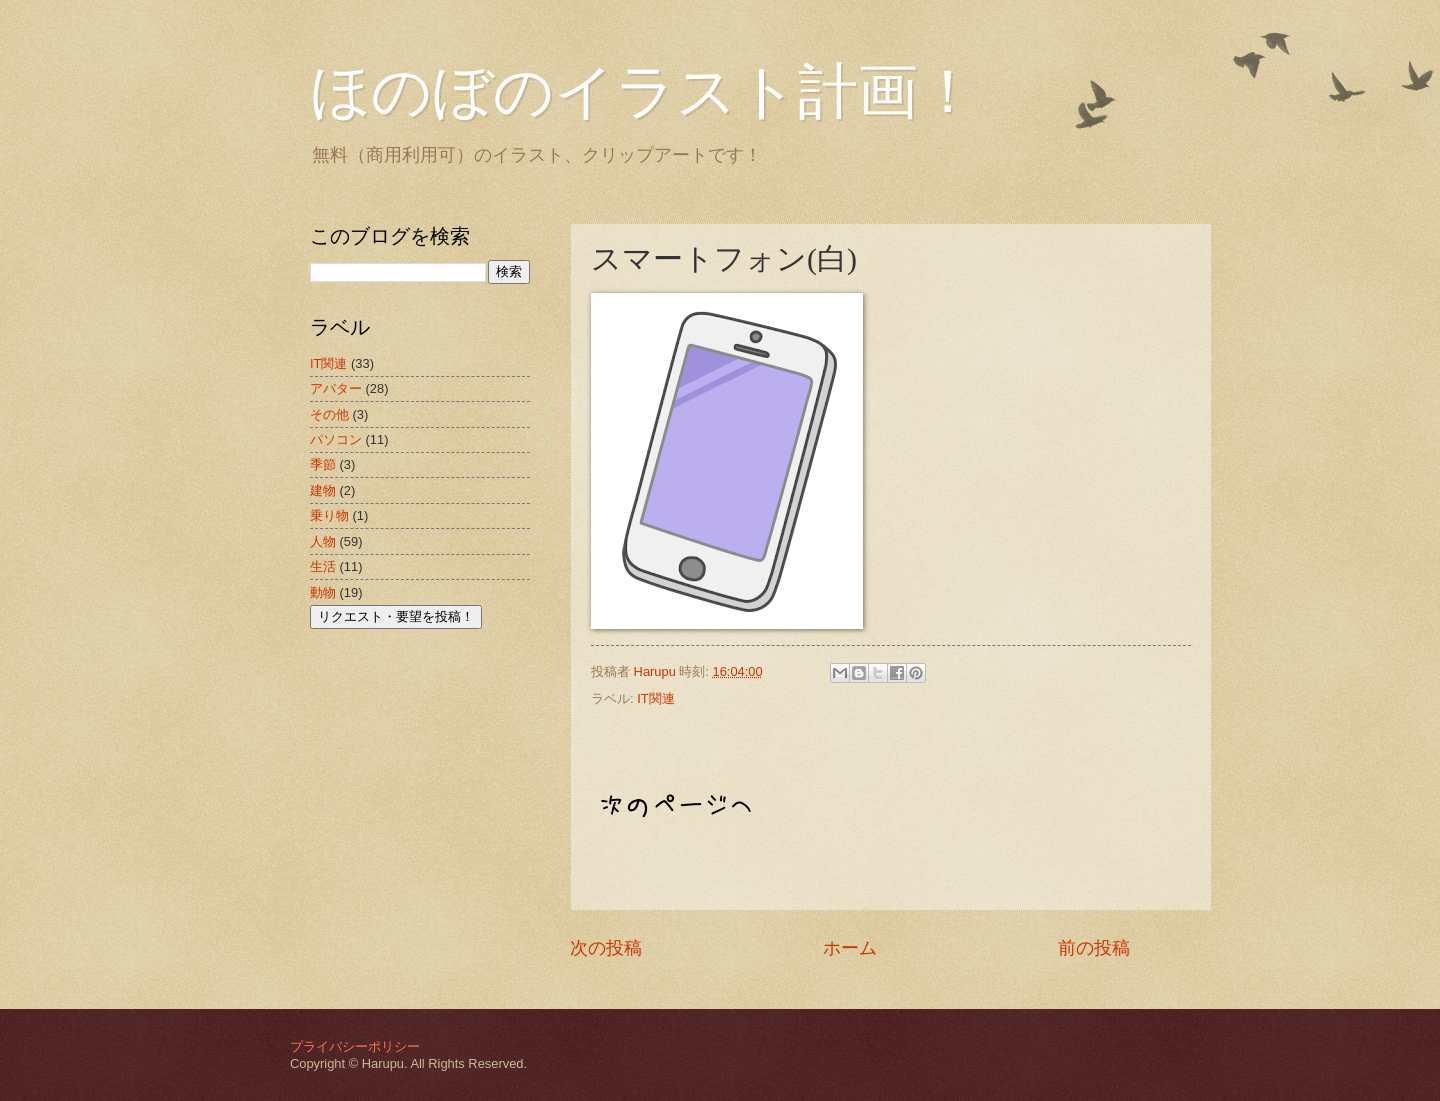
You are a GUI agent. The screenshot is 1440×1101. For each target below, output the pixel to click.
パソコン (336, 439)
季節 (323, 464)
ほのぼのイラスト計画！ (644, 92)
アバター (336, 388)
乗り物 (329, 515)
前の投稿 (1094, 948)
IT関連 (655, 698)
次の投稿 (606, 948)
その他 (329, 414)
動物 (323, 592)
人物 (323, 541)
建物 (323, 490)
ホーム (850, 948)
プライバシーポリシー (355, 1046)
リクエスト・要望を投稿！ (396, 616)
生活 (323, 566)
